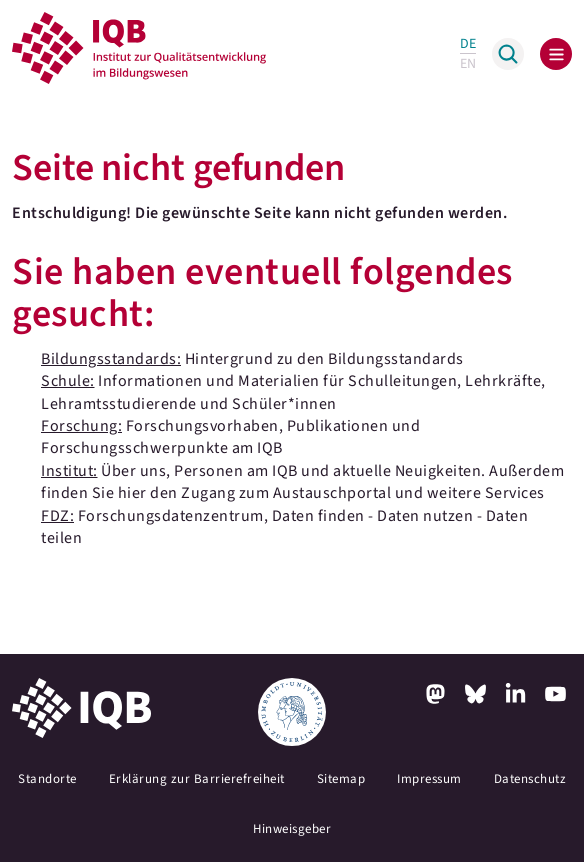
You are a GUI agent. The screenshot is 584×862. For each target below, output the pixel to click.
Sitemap (341, 779)
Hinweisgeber (292, 829)
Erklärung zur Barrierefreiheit (197, 779)
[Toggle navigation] (556, 54)
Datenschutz (530, 779)
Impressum (429, 779)
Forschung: (81, 426)
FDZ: (57, 516)
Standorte (47, 779)
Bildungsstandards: (111, 359)
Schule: (68, 381)
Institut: (69, 471)
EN (468, 64)
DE (468, 44)
